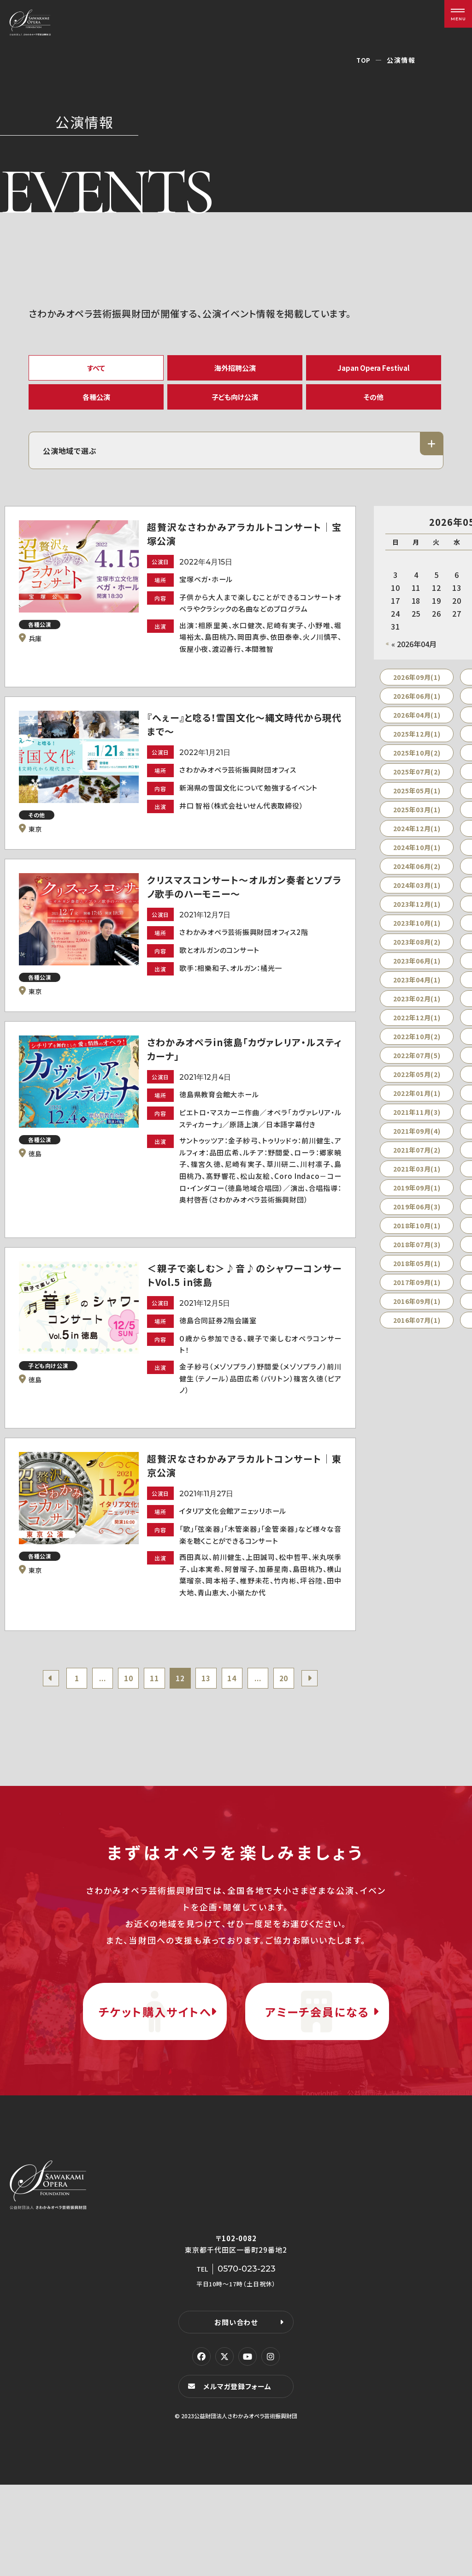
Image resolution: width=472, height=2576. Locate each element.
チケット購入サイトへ (155, 2087)
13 (208, 1737)
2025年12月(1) (417, 744)
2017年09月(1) (417, 1292)
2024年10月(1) (417, 857)
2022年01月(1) (417, 1103)
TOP (363, 60)
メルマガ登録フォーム (239, 2477)
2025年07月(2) (417, 781)
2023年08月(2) (417, 952)
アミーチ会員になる (317, 2087)
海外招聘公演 (235, 369)
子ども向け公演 (235, 403)
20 (292, 1737)
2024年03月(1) (417, 895)
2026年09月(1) (417, 687)
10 (124, 1737)
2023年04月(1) (417, 989)
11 (152, 1737)
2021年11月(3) (417, 1122)
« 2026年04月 (414, 654)
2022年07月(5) (417, 1065)
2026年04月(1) (417, 725)
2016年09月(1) (417, 1311)
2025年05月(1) (417, 800)
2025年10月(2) (417, 762)
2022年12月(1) (417, 1027)
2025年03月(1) (417, 819)
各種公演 (96, 403)
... (96, 1737)
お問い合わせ (236, 2413)
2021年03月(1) (417, 1179)
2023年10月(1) (417, 933)
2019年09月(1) (417, 1197)
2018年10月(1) (417, 1235)
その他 (373, 403)
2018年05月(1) (417, 1273)
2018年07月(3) (417, 1254)
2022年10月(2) (417, 1046)
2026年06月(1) (417, 706)
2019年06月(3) (417, 1216)
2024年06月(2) (417, 876)
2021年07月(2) (417, 1160)
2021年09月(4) (417, 1141)
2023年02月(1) (417, 1008)
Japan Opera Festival (374, 369)
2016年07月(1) (417, 1330)
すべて (96, 369)
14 (236, 1737)
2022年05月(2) (417, 1084)
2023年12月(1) (417, 914)
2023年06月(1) (417, 971)
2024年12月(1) (417, 838)
